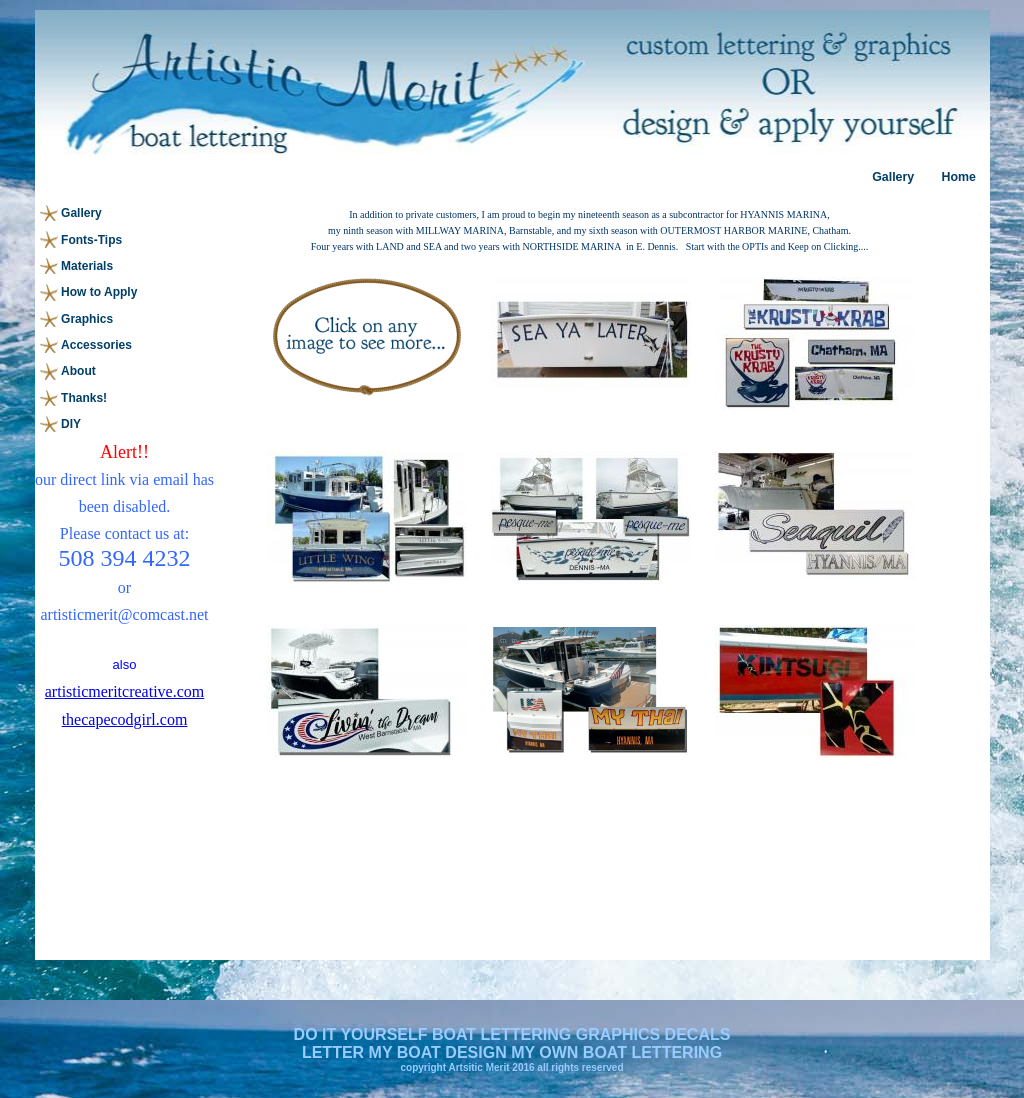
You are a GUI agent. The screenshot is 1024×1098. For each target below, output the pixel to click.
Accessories (96, 345)
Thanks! (84, 398)
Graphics (87, 319)
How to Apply (99, 292)
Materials (87, 266)
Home (958, 177)
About (78, 371)
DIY (71, 424)
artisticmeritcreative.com (124, 691)
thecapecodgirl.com (125, 719)
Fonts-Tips (91, 240)
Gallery (893, 177)
